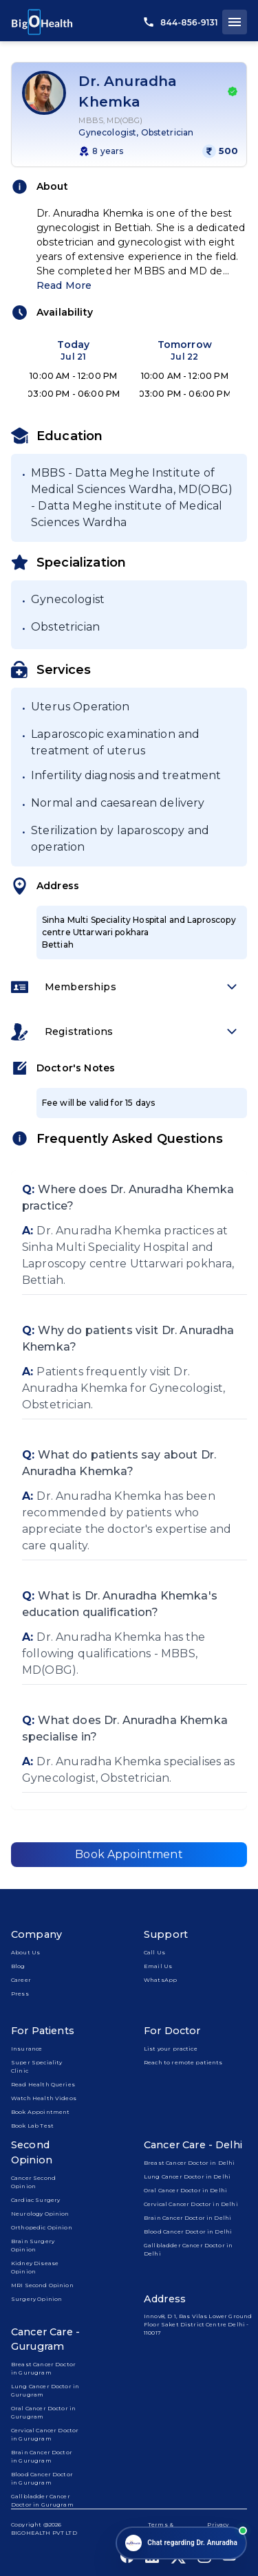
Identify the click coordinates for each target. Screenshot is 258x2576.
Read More (64, 285)
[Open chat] (181, 2542)
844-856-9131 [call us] (181, 22)
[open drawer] (234, 22)
